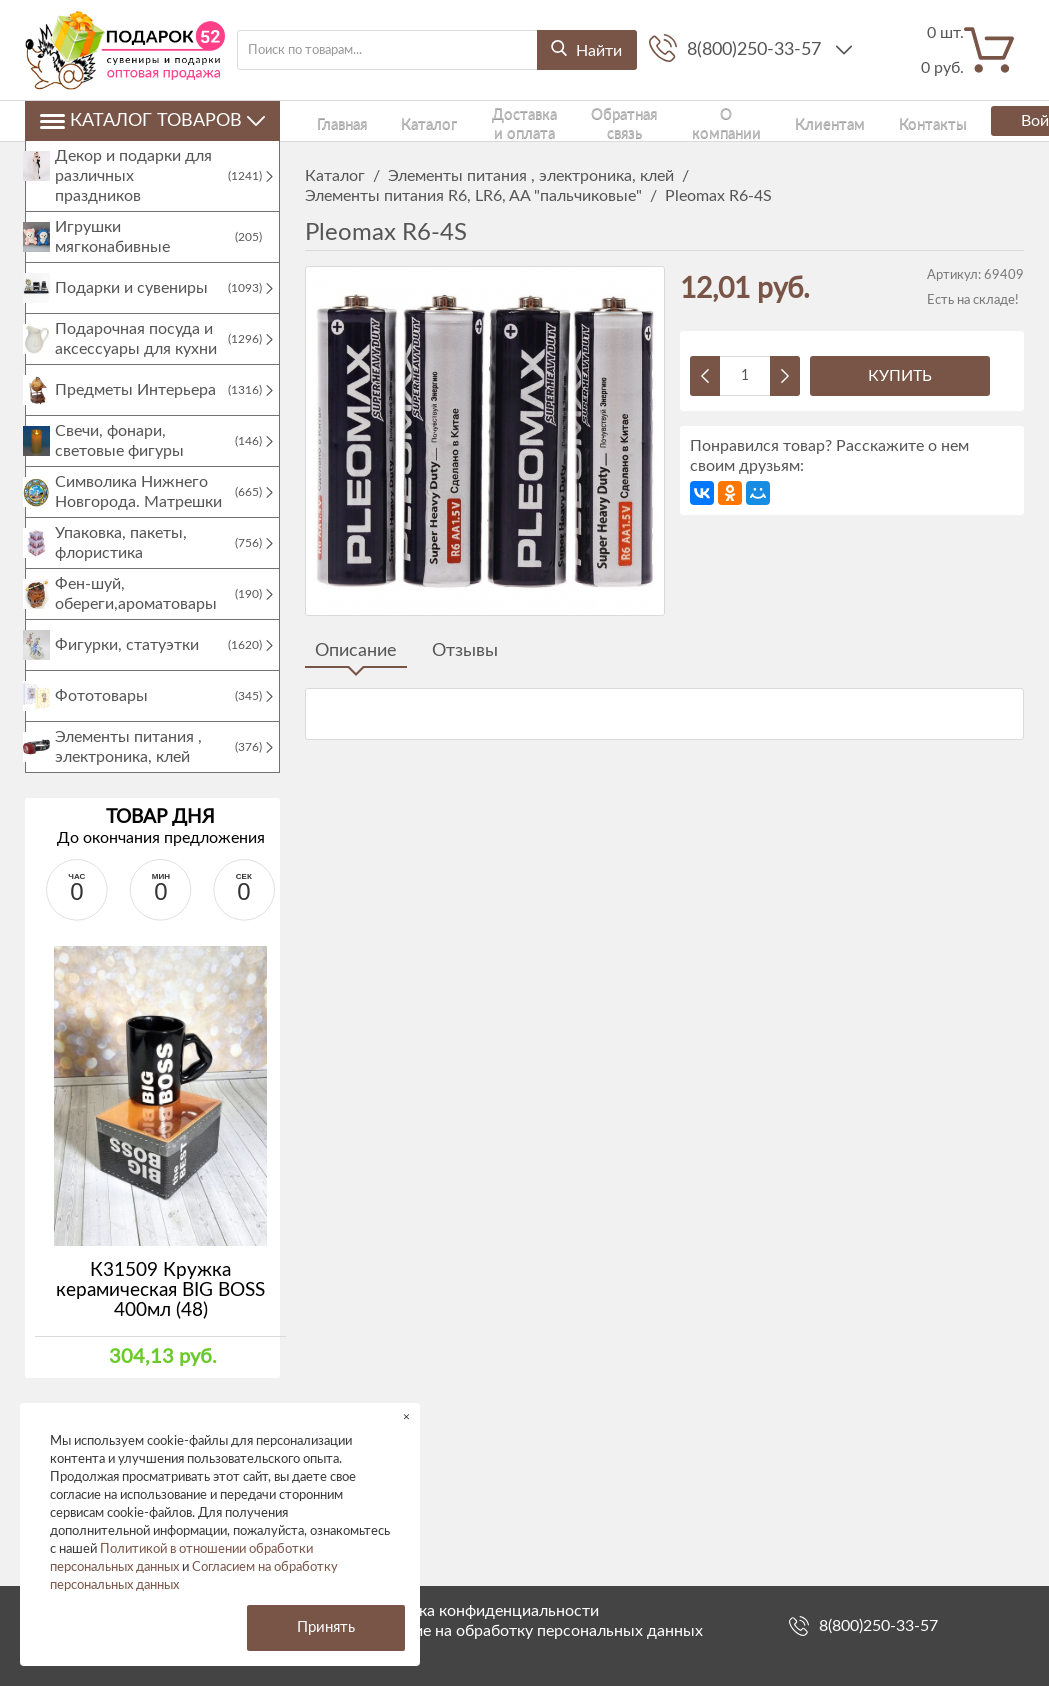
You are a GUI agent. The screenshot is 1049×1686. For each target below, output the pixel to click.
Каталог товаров (152, 121)
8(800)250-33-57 (756, 50)
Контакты (844, 120)
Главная (326, 120)
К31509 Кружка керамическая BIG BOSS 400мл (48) (160, 1310)
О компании (690, 120)
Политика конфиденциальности (481, 1611)
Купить (900, 376)
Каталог (387, 120)
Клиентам (770, 120)
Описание (356, 651)
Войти (966, 121)
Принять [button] (326, 1627)
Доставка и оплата (480, 120)
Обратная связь (595, 120)
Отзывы (465, 651)
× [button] (406, 1416)
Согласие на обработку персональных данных (533, 1631)
